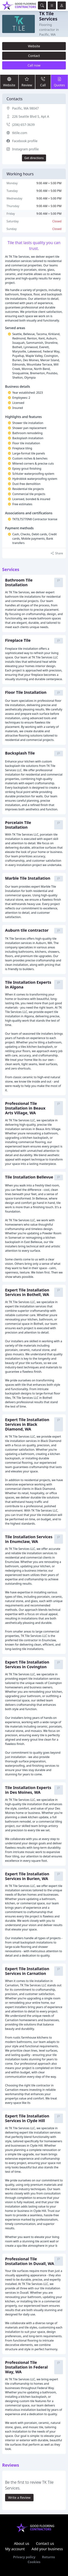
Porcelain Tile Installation (18, 825)
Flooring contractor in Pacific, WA (49, 29)
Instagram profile (25, 149)
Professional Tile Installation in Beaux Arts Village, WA (25, 1108)
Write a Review (19, 2497)
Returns (48, 2557)
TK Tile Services (48, 16)
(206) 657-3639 (23, 124)
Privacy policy (24, 2557)
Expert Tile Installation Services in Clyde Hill (27, 2118)
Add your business (47, 2548)
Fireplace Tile (18, 640)
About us (21, 2543)
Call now (34, 65)
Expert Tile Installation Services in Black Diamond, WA (27, 1424)
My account (15, 2548)
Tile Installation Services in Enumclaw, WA (28, 1539)
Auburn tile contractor (27, 930)
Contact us (45, 2543)
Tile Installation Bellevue (29, 1177)
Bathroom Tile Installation (18, 582)
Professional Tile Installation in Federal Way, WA (26, 2367)
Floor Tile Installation (25, 692)
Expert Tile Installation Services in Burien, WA (27, 1876)
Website (34, 46)
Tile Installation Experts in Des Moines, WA (28, 1790)
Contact (34, 55)
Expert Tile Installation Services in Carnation (27, 1971)
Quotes (59, 81)
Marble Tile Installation (27, 878)
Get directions (34, 158)
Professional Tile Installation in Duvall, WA (29, 2261)
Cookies (34, 2562)
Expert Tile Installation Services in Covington (27, 1664)
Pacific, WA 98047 (25, 108)
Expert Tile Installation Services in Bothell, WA (27, 1292)
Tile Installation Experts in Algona (28, 984)
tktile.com (19, 133)
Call (43, 81)
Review (27, 81)
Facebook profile (25, 141)
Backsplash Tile (20, 753)
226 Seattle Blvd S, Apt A (30, 116)
